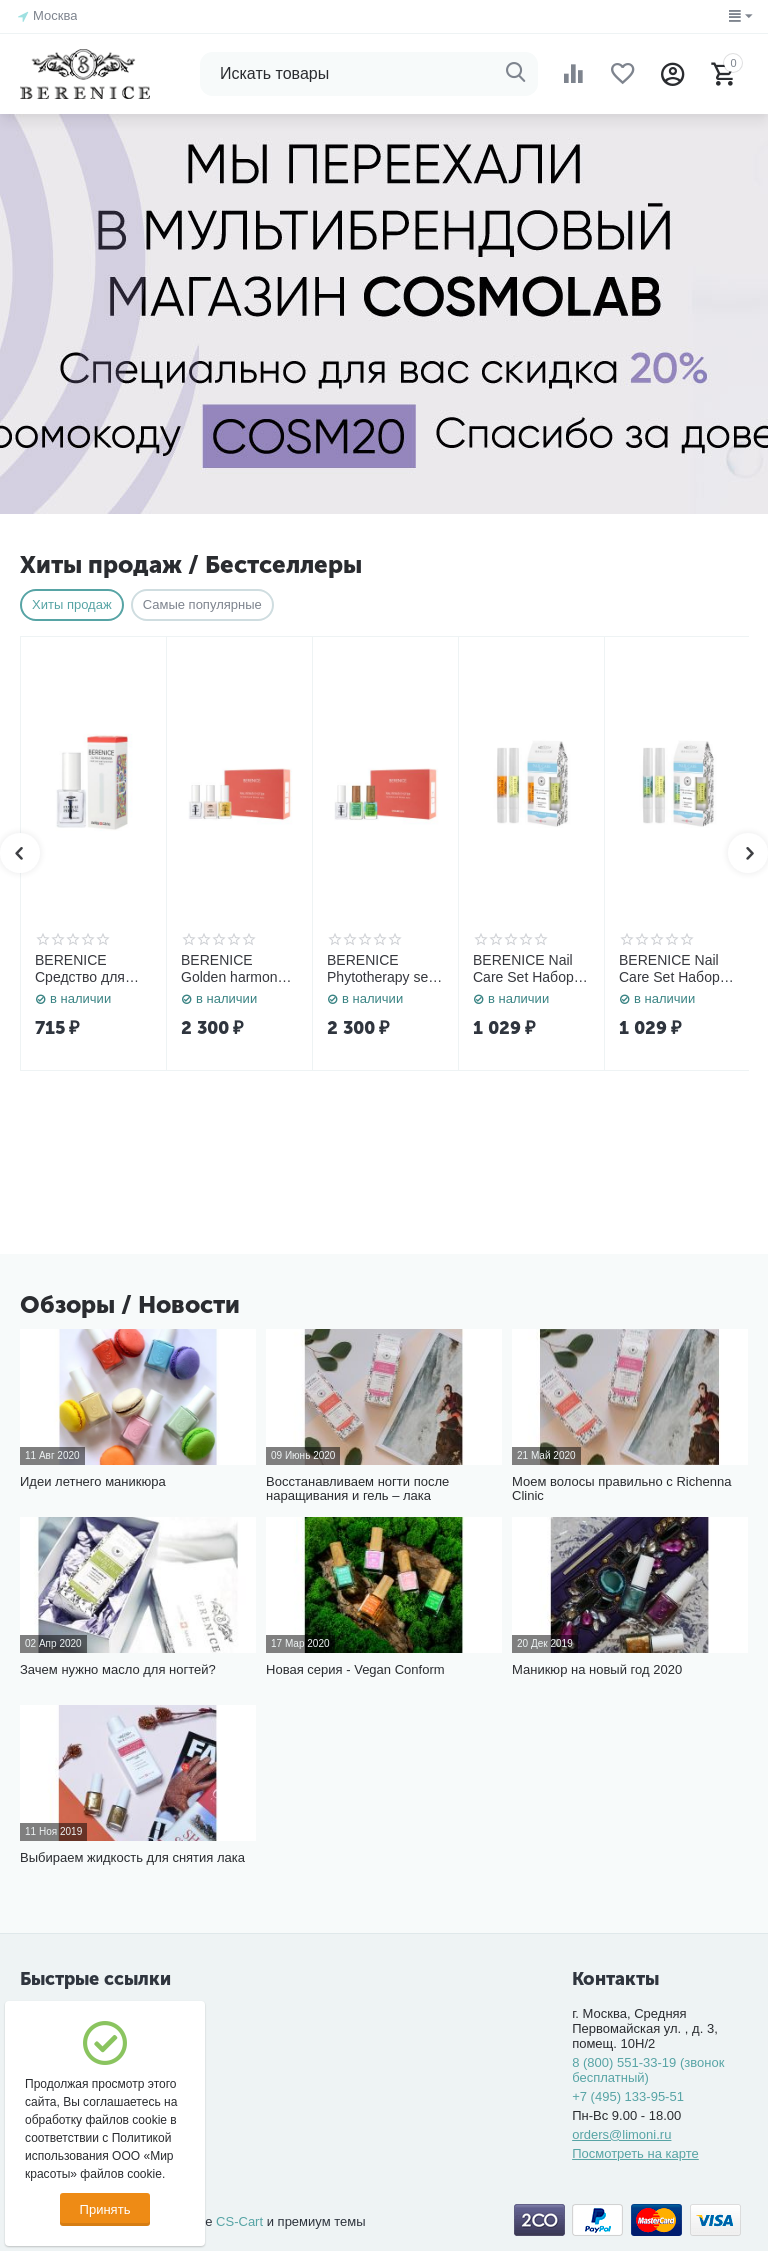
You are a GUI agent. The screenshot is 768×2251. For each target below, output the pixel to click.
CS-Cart (239, 2221)
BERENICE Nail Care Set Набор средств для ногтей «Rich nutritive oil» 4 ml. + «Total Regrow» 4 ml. (527, 969)
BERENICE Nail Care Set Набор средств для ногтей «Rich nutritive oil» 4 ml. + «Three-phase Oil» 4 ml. (673, 969)
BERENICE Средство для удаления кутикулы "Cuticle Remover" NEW (90, 969)
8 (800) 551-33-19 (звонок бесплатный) (648, 2070)
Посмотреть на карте (635, 2153)
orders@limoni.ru (621, 2134)
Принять (105, 2209)
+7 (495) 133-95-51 (628, 2096)
